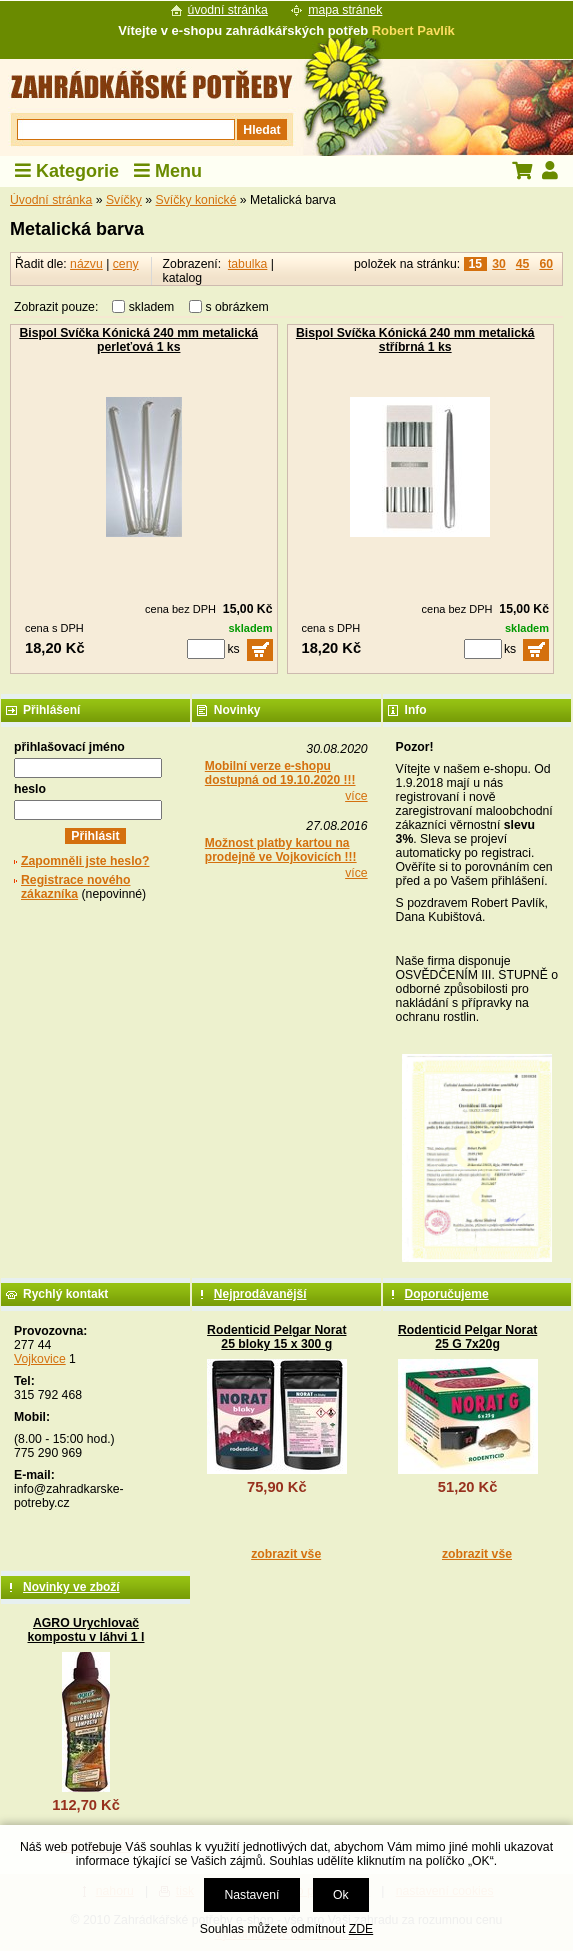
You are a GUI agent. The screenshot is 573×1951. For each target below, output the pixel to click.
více (356, 796)
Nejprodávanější (260, 1294)
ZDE (361, 1929)
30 (499, 264)
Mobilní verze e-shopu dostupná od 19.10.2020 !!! (280, 773)
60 (546, 264)
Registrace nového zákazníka (75, 887)
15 (476, 264)
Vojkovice (40, 1359)
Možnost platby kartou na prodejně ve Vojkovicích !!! (281, 850)
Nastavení (251, 1895)
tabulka (247, 264)
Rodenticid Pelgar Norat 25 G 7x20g (467, 1337)
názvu (86, 264)
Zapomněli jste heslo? (85, 861)
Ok (341, 1895)
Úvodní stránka (51, 200)
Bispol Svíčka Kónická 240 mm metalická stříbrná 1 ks (415, 340)
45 (523, 264)
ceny (126, 264)
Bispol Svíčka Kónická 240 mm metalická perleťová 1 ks (138, 340)
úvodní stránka (228, 10)
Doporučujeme (447, 1294)
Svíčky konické (196, 200)
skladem (157, 307)
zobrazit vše (286, 1554)
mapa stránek (345, 10)
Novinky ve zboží (71, 1587)
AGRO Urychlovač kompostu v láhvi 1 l (86, 1630)
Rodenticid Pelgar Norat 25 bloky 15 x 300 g (276, 1337)
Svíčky (124, 200)
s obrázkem (237, 307)
